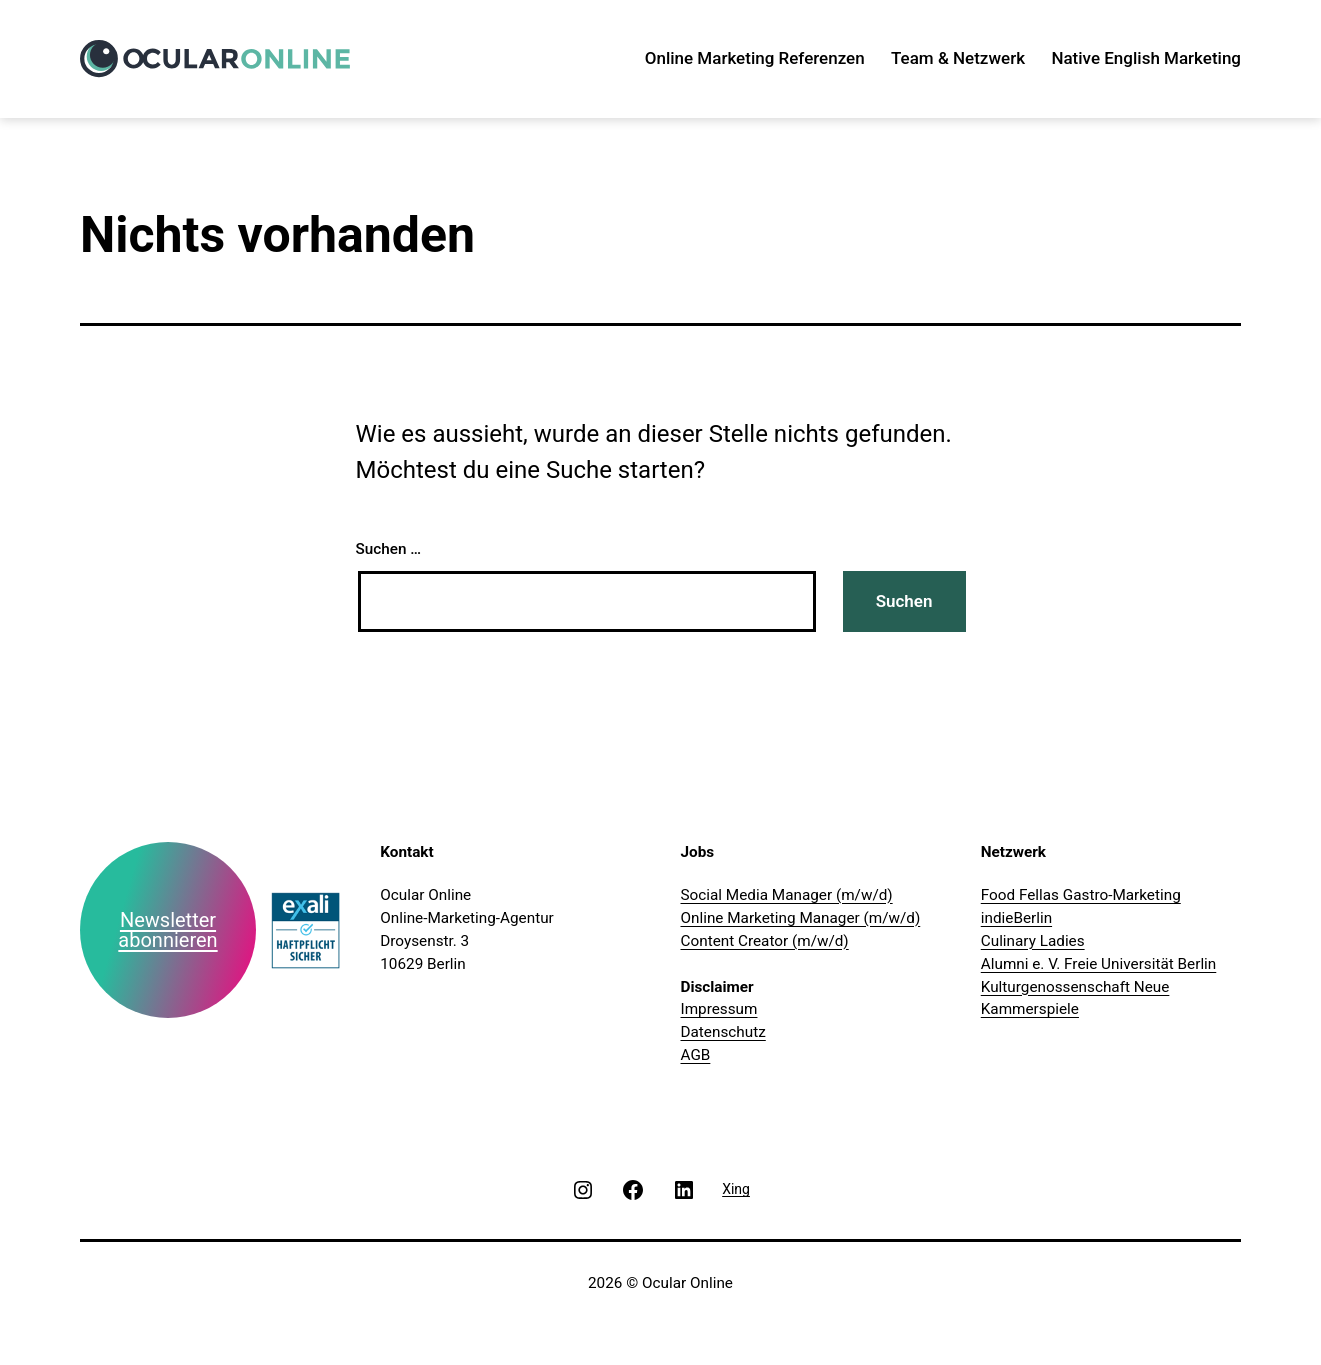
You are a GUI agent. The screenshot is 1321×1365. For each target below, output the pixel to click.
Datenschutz (723, 1032)
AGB (696, 1055)
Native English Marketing (1146, 58)
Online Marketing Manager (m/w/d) (801, 918)
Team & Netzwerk (958, 58)
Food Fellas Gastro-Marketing (1081, 895)
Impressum (719, 1009)
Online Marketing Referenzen (755, 58)
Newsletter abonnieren (167, 930)
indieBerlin (1016, 918)
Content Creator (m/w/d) (765, 941)
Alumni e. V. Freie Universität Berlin (1099, 964)
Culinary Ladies (1033, 941)
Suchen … (389, 549)
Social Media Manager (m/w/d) (787, 895)
